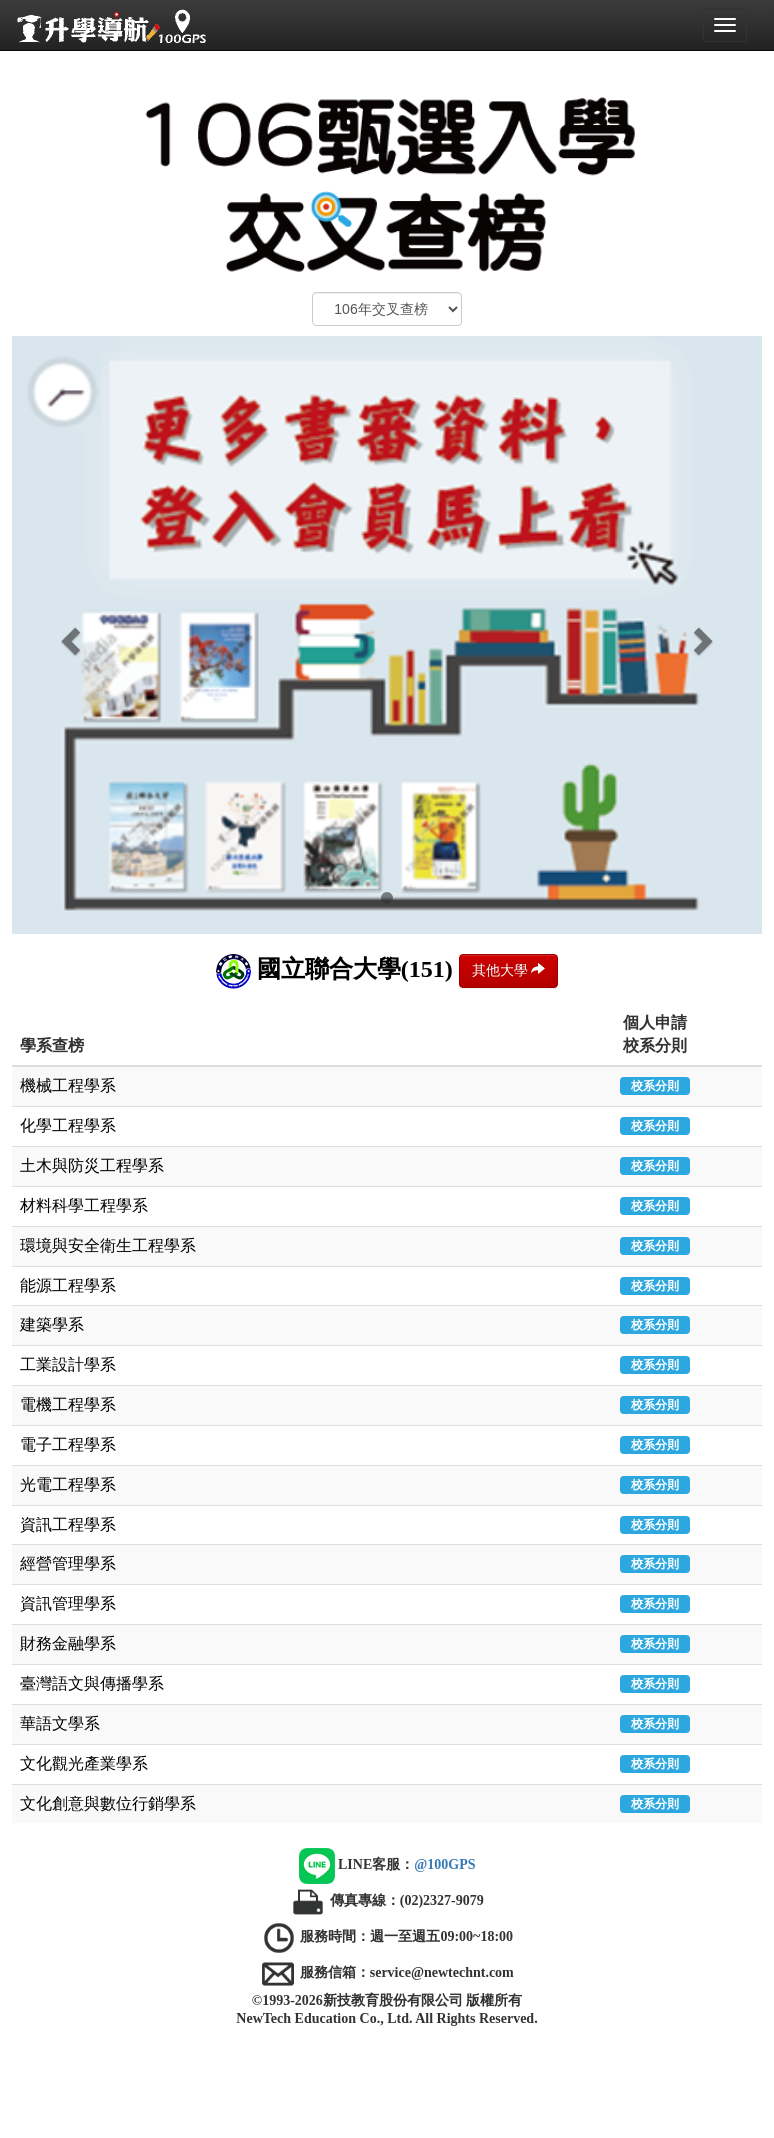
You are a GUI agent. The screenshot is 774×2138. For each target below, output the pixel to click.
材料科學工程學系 (84, 1205)
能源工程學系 (68, 1285)
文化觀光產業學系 (84, 1763)
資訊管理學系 (68, 1603)
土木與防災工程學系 (92, 1165)
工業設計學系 (68, 1364)
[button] (68, 635)
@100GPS (444, 1865)
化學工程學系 (68, 1125)
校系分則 (655, 1086)
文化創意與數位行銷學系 (108, 1803)
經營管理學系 (68, 1563)
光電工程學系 (68, 1484)
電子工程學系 (68, 1444)
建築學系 (52, 1324)
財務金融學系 (68, 1643)
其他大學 (509, 970)
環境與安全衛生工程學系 (108, 1245)
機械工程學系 (68, 1085)
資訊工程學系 (68, 1524)
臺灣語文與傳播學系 (92, 1683)
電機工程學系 (68, 1404)
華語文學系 (60, 1723)
